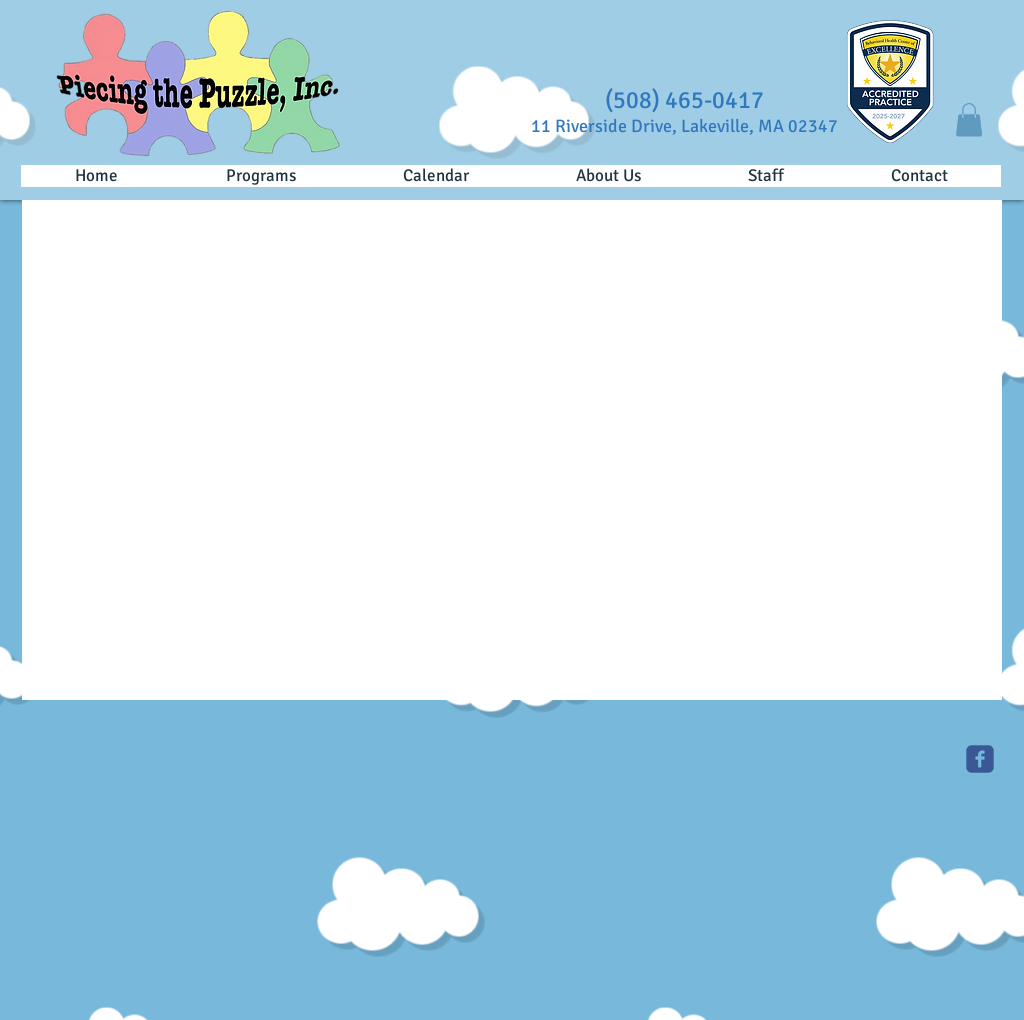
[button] (969, 119)
